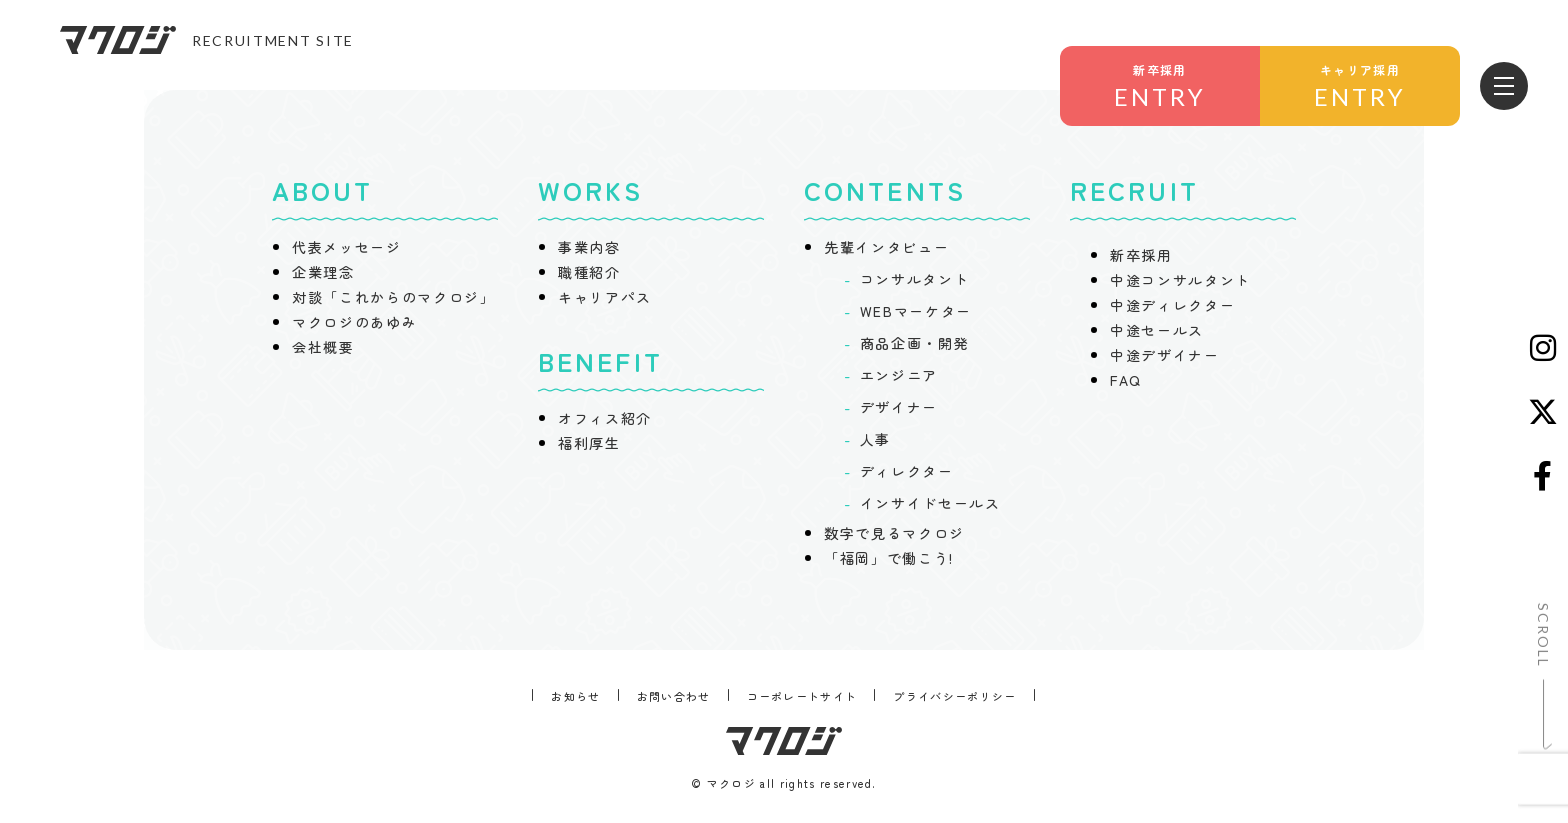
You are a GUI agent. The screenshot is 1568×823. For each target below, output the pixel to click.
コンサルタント (915, 279)
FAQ (1126, 380)
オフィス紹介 (605, 418)
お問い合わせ (674, 696)
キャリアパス (605, 297)
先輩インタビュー (886, 247)
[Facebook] (1543, 476)
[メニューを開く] (1504, 86)
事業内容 (589, 247)
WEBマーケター (916, 311)
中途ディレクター (1172, 305)
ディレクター (907, 471)
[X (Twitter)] (1543, 412)
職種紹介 (589, 272)
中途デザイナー (1165, 355)
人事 (875, 439)
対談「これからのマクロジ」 (394, 297)
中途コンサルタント (1180, 280)
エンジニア (899, 375)
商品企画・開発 (915, 343)
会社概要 (323, 347)
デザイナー (899, 407)
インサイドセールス (930, 503)
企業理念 (323, 272)
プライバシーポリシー (954, 696)
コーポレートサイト (802, 696)
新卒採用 (1141, 255)
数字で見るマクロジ (894, 533)
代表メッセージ (347, 247)
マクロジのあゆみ (354, 322)
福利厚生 (589, 443)
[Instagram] (1543, 348)
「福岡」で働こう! (889, 558)
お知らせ (575, 696)
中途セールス (1157, 330)
